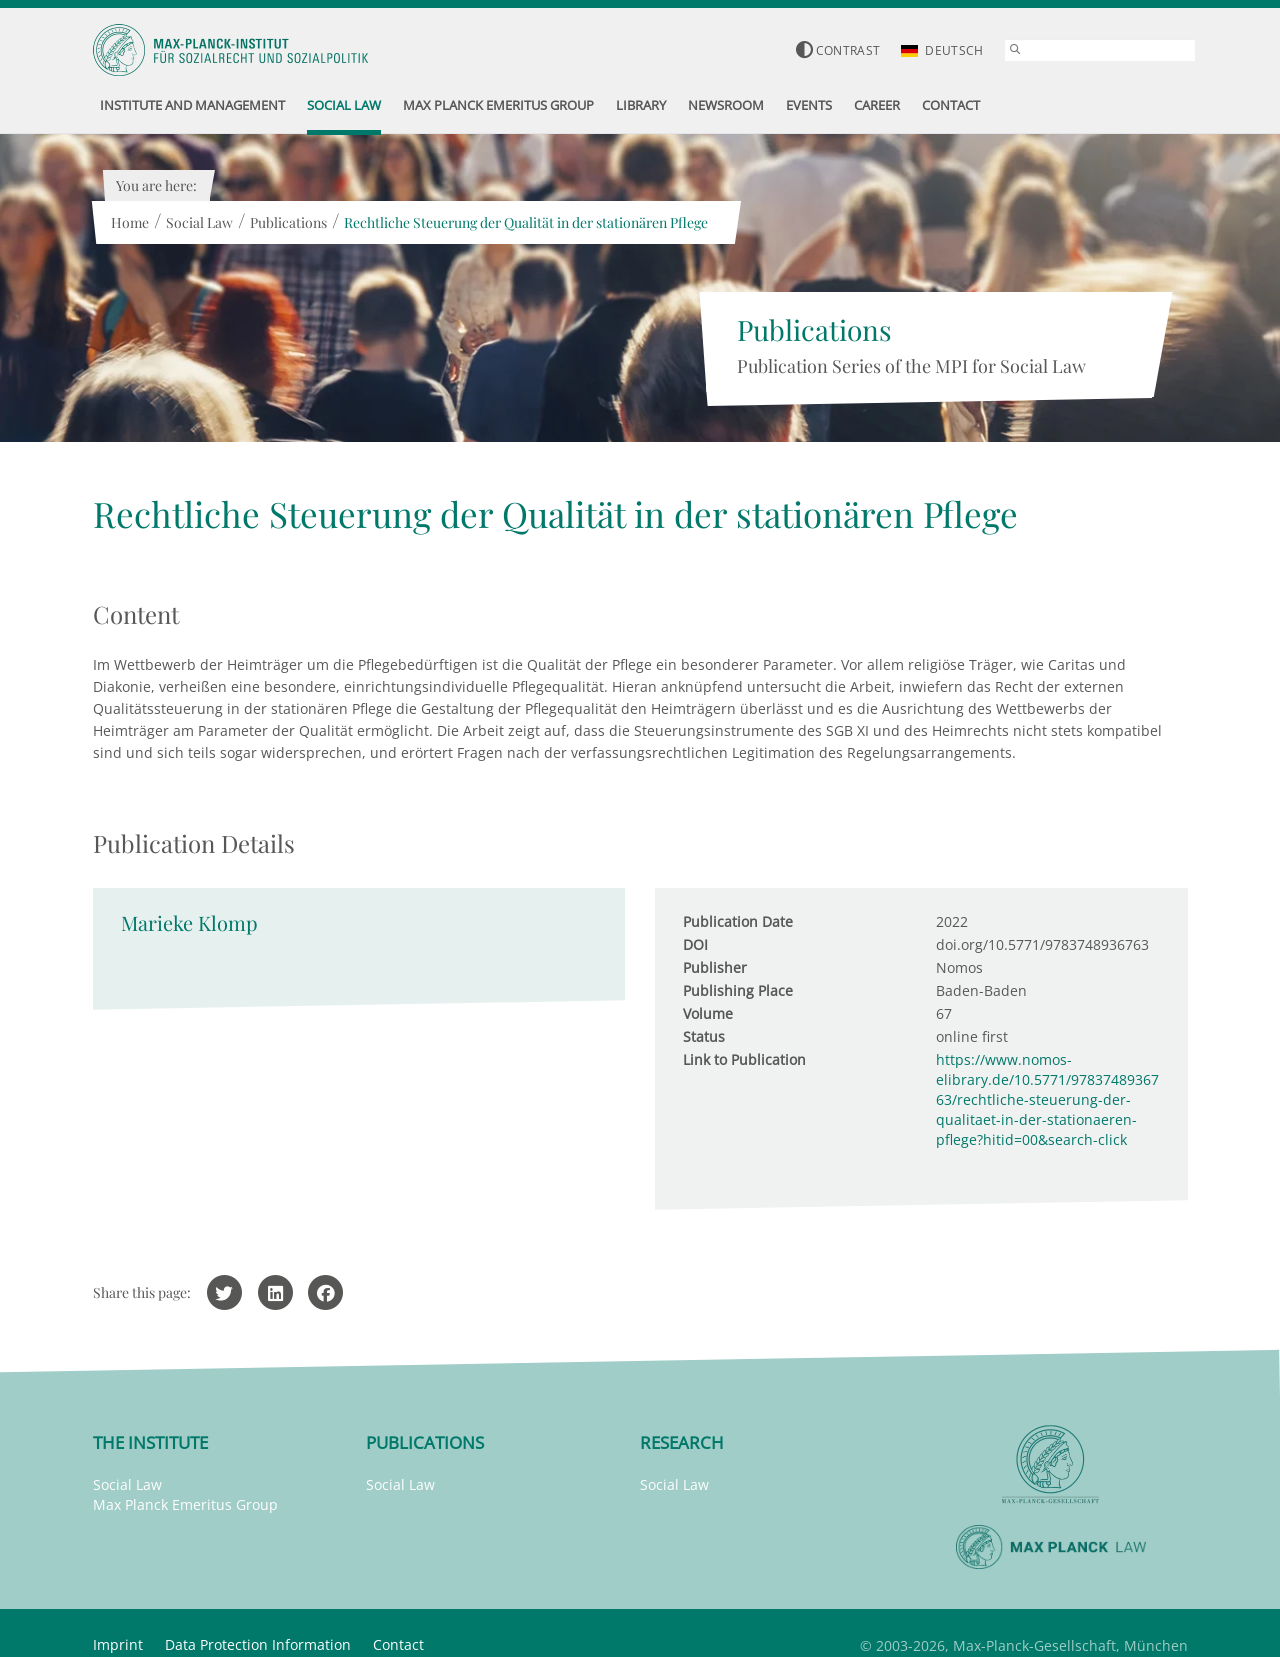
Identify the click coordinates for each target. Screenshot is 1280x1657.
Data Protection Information (258, 1644)
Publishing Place (738, 990)
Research (682, 1442)
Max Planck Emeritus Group (185, 1504)
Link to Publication (744, 1059)
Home (130, 222)
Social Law (199, 222)
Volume (708, 1013)
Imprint (118, 1644)
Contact (398, 1644)
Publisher (715, 967)
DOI (695, 944)
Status (704, 1036)
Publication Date (738, 921)
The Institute (150, 1442)
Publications (288, 222)
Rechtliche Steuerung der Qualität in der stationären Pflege (526, 222)
